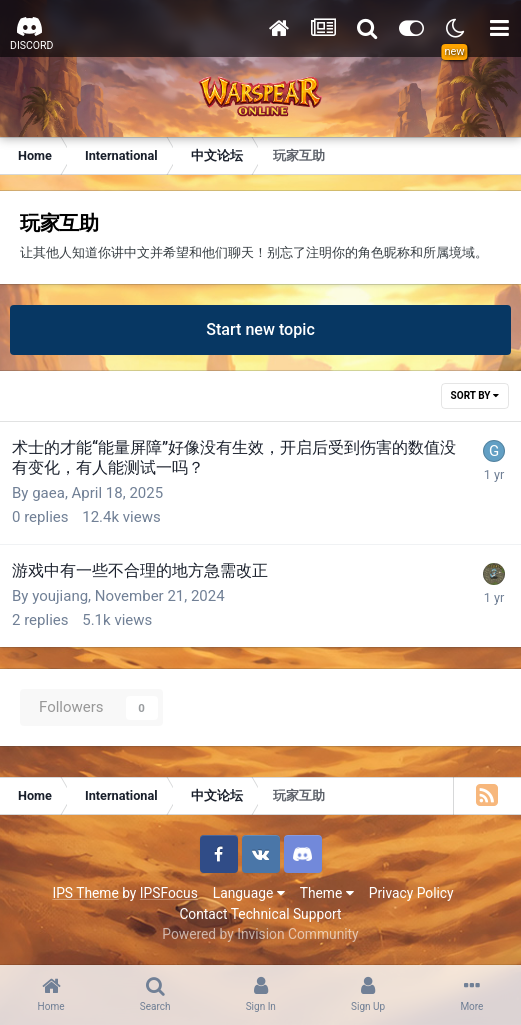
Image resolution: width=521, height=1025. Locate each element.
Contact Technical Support (260, 914)
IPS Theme (85, 893)
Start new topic (260, 329)
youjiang (60, 596)
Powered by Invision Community (260, 934)
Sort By (475, 395)
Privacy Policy (411, 893)
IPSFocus (169, 893)
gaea (48, 493)
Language (249, 893)
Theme (327, 893)
